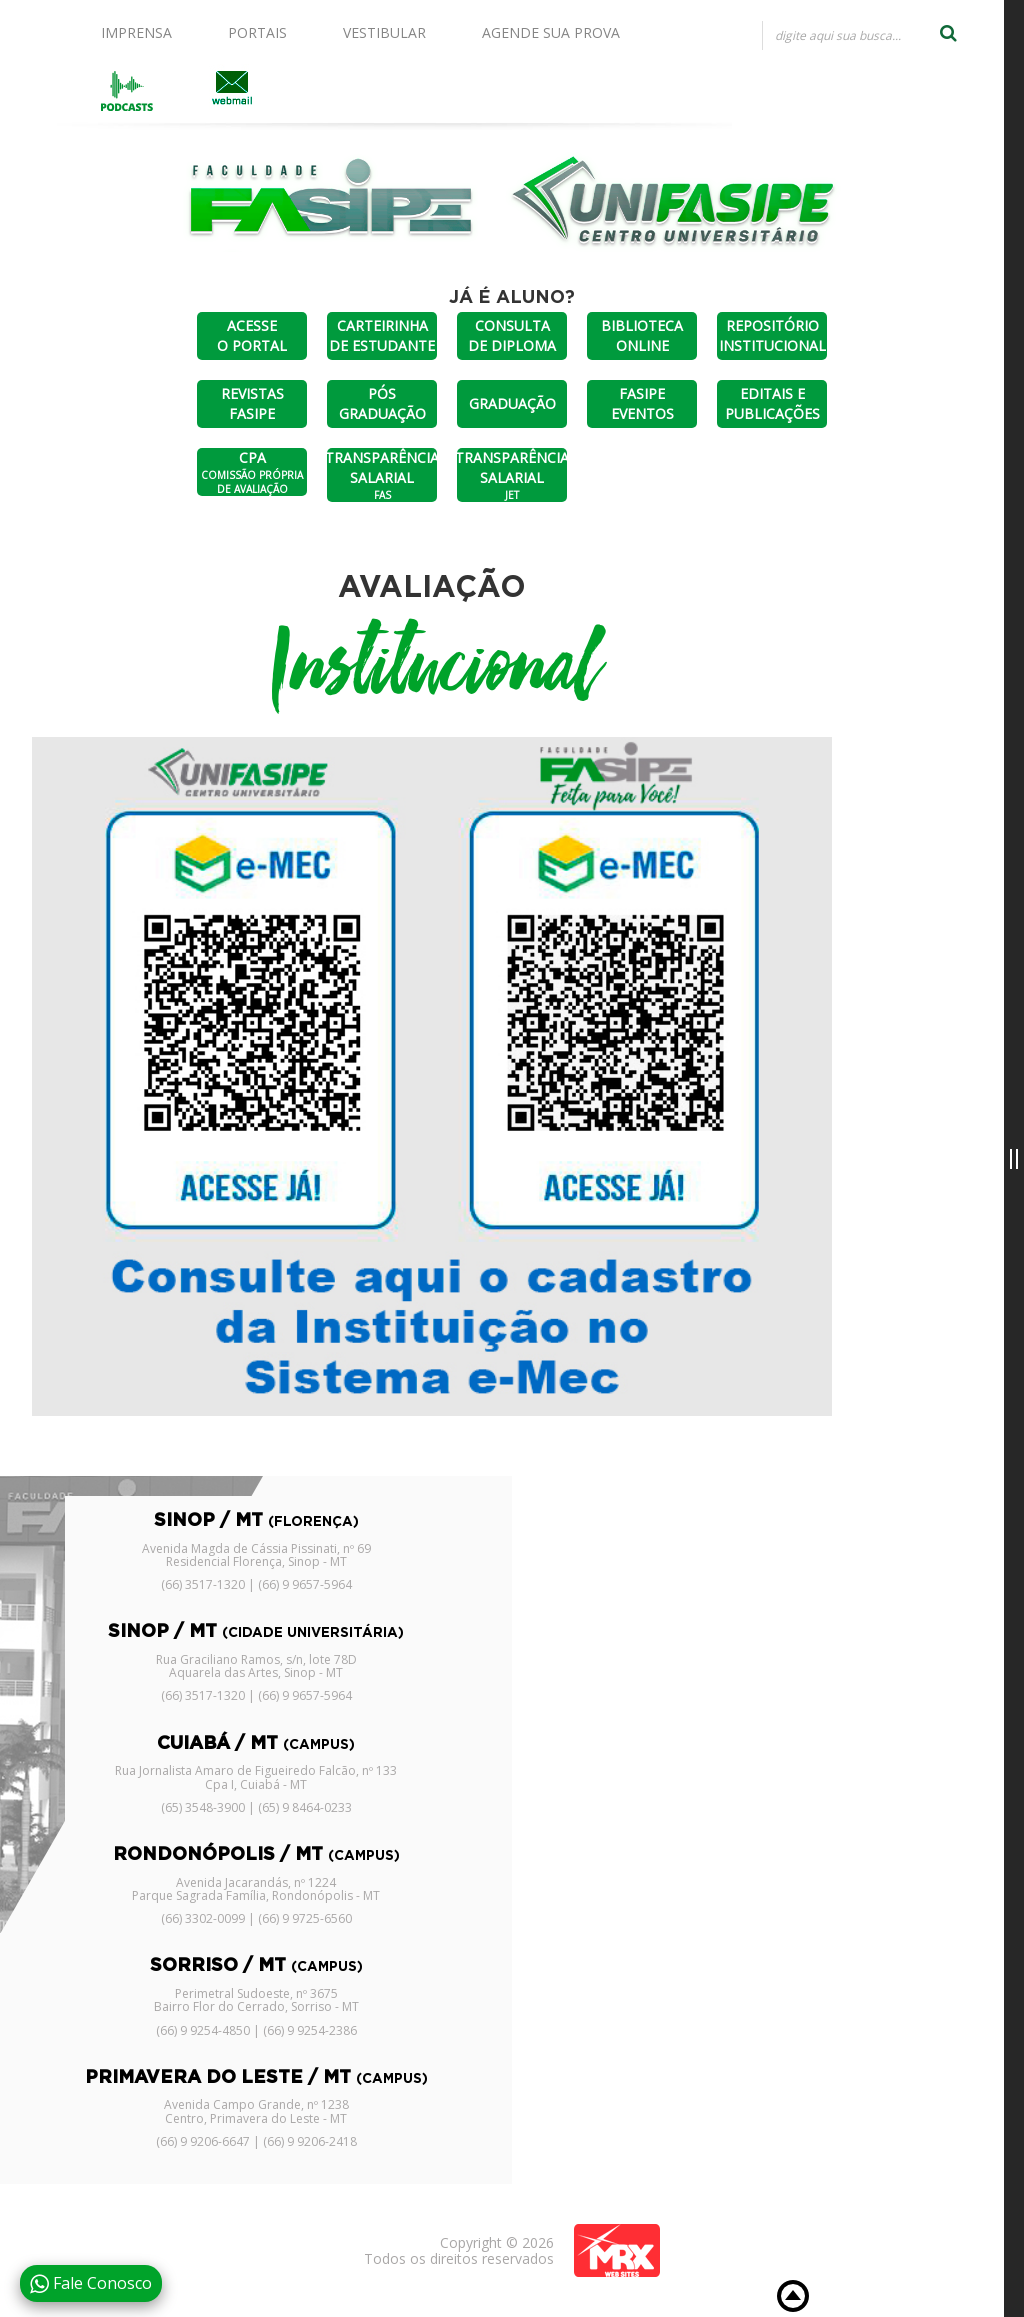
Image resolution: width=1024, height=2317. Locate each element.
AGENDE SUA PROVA (551, 32)
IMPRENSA (136, 32)
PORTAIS (257, 32)
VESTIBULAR (384, 32)
